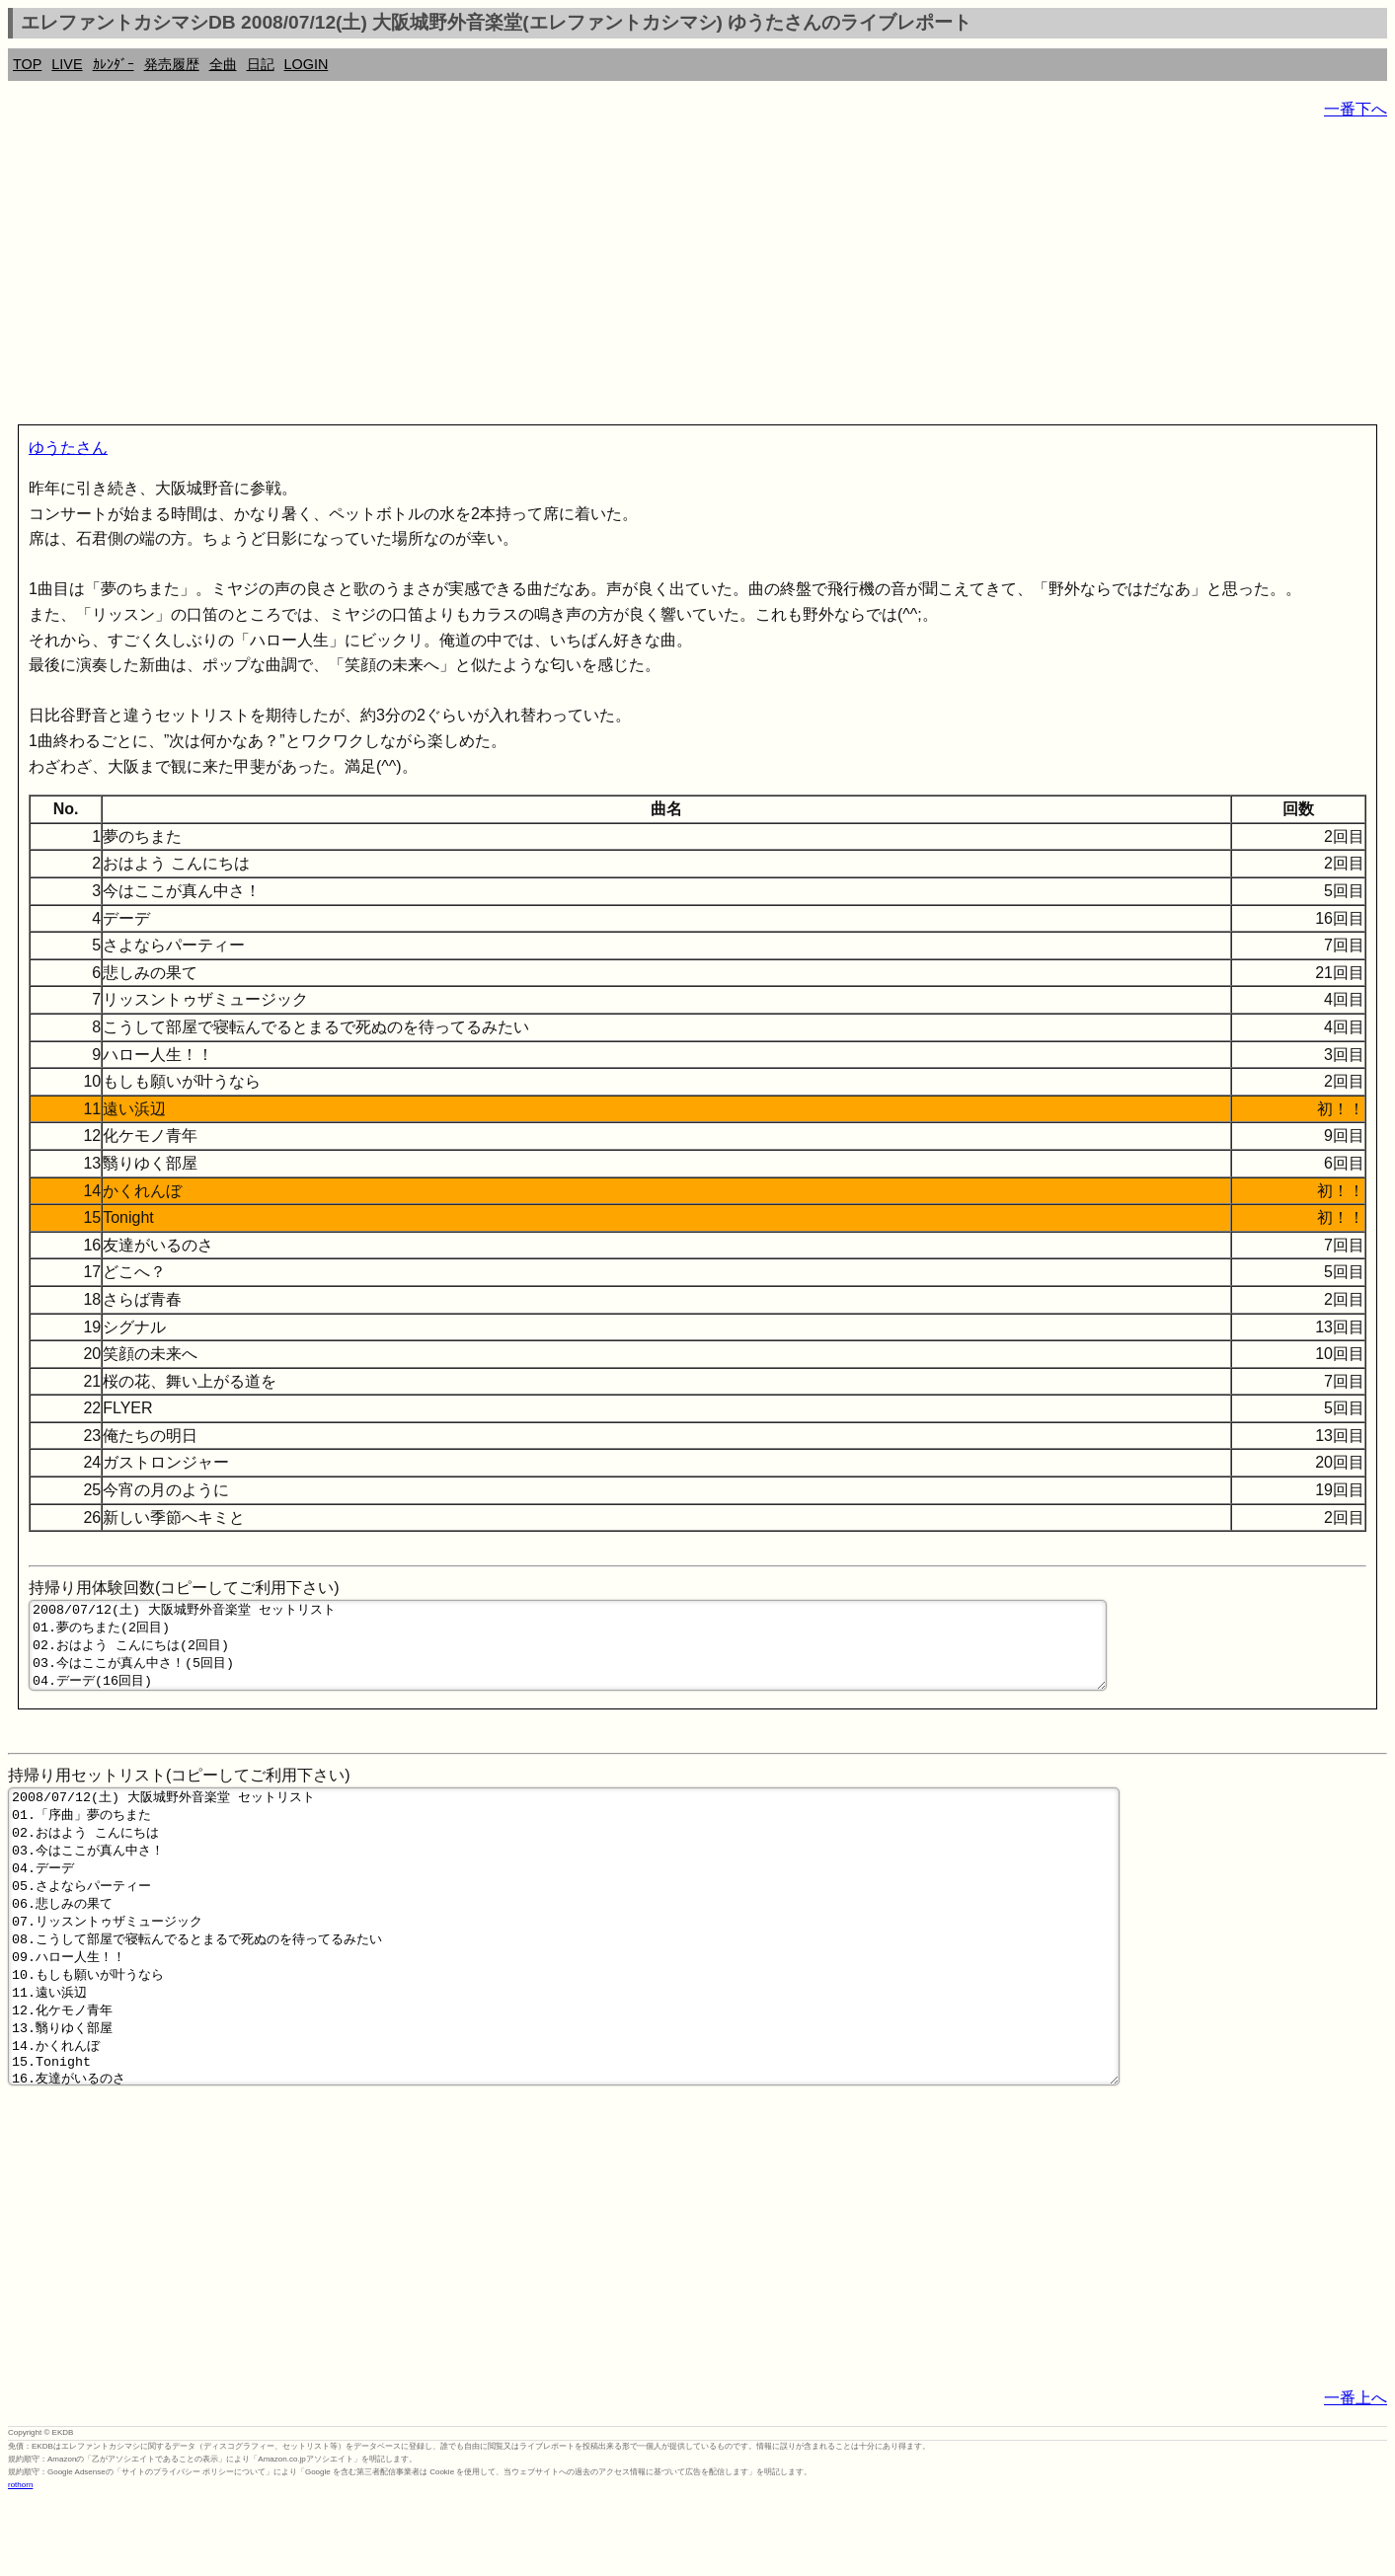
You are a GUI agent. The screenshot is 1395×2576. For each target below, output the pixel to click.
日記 (260, 64)
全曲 (223, 64)
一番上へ (1355, 2474)
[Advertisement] (600, 276)
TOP (27, 64)
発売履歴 (171, 64)
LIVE (66, 64)
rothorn (20, 2561)
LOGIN (306, 64)
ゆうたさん (68, 447)
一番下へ (1355, 109)
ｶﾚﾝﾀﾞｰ (113, 64)
